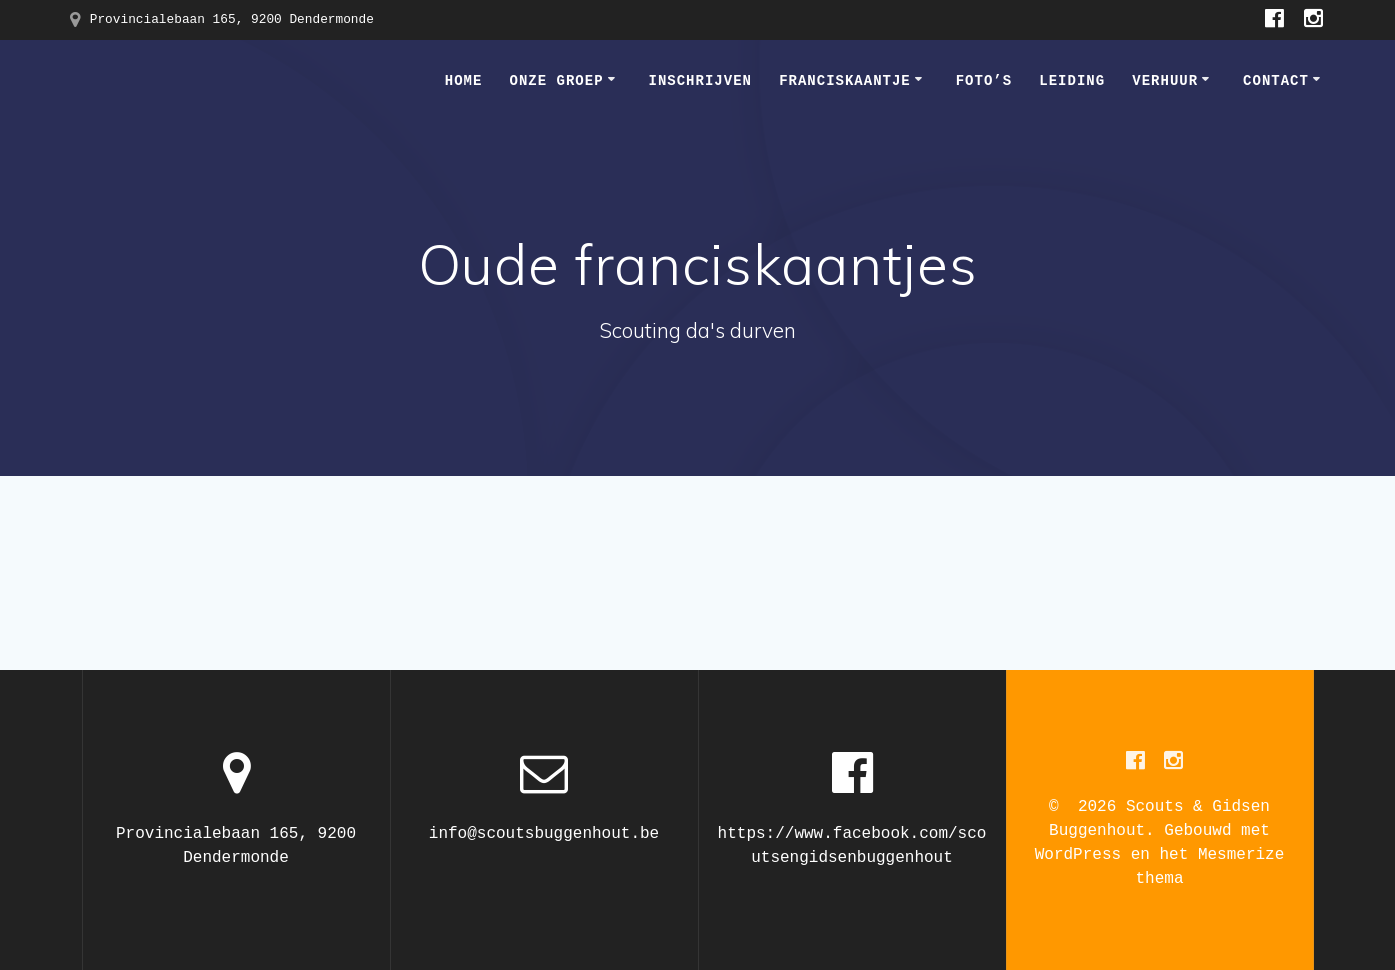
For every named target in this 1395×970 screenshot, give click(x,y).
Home (464, 81)
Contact (1276, 81)
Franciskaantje (845, 81)
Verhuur (1165, 81)
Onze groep (557, 81)
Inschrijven (700, 81)
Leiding (1072, 81)
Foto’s (984, 81)
